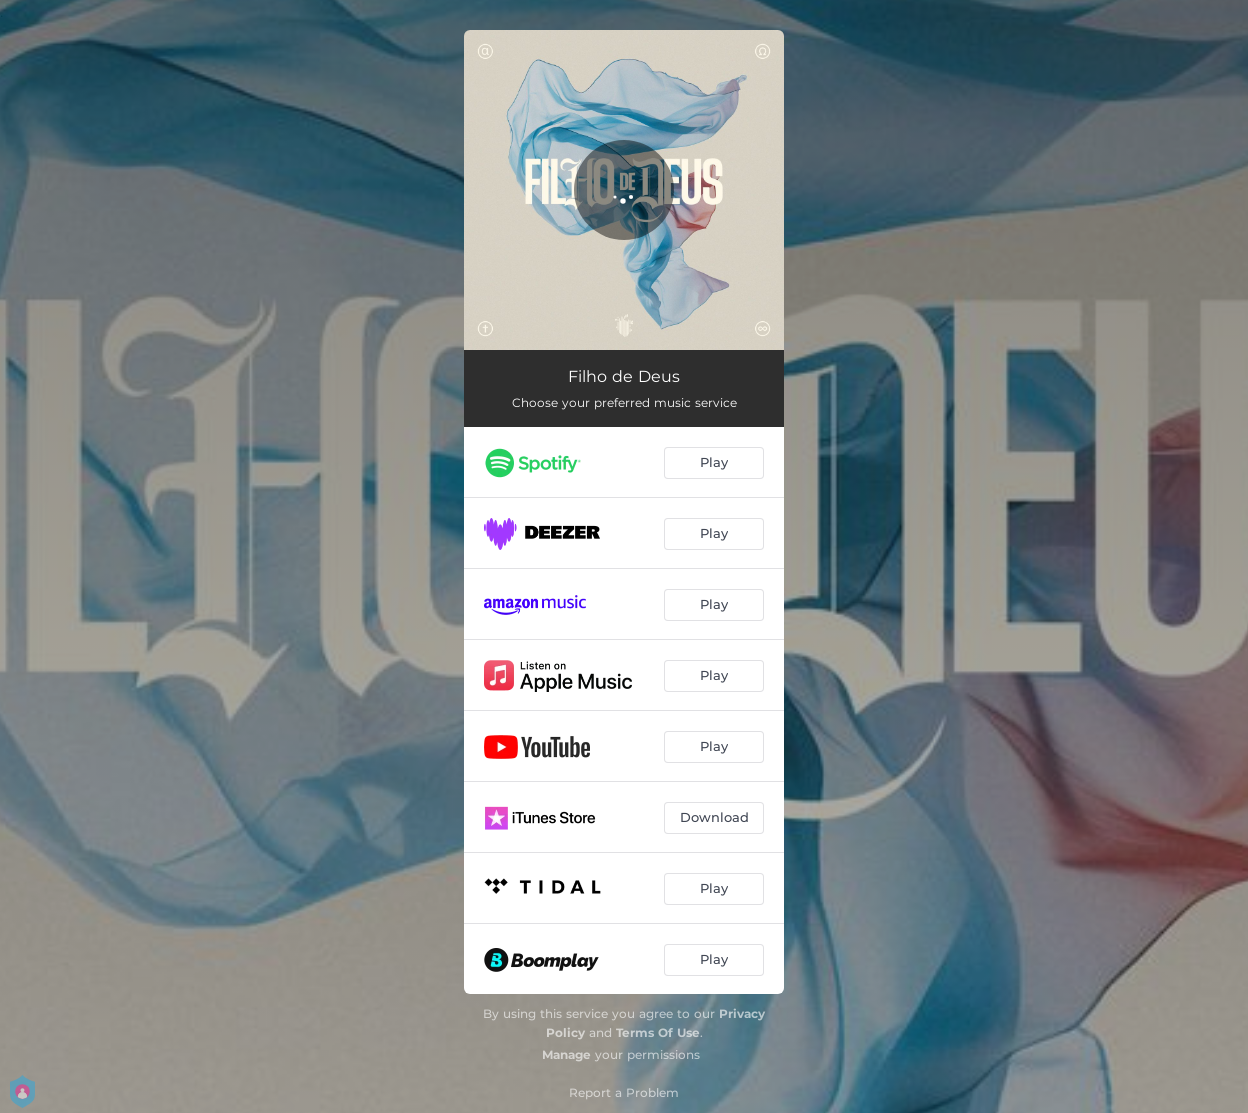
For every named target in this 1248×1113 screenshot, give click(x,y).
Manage (566, 1054)
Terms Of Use (658, 1032)
